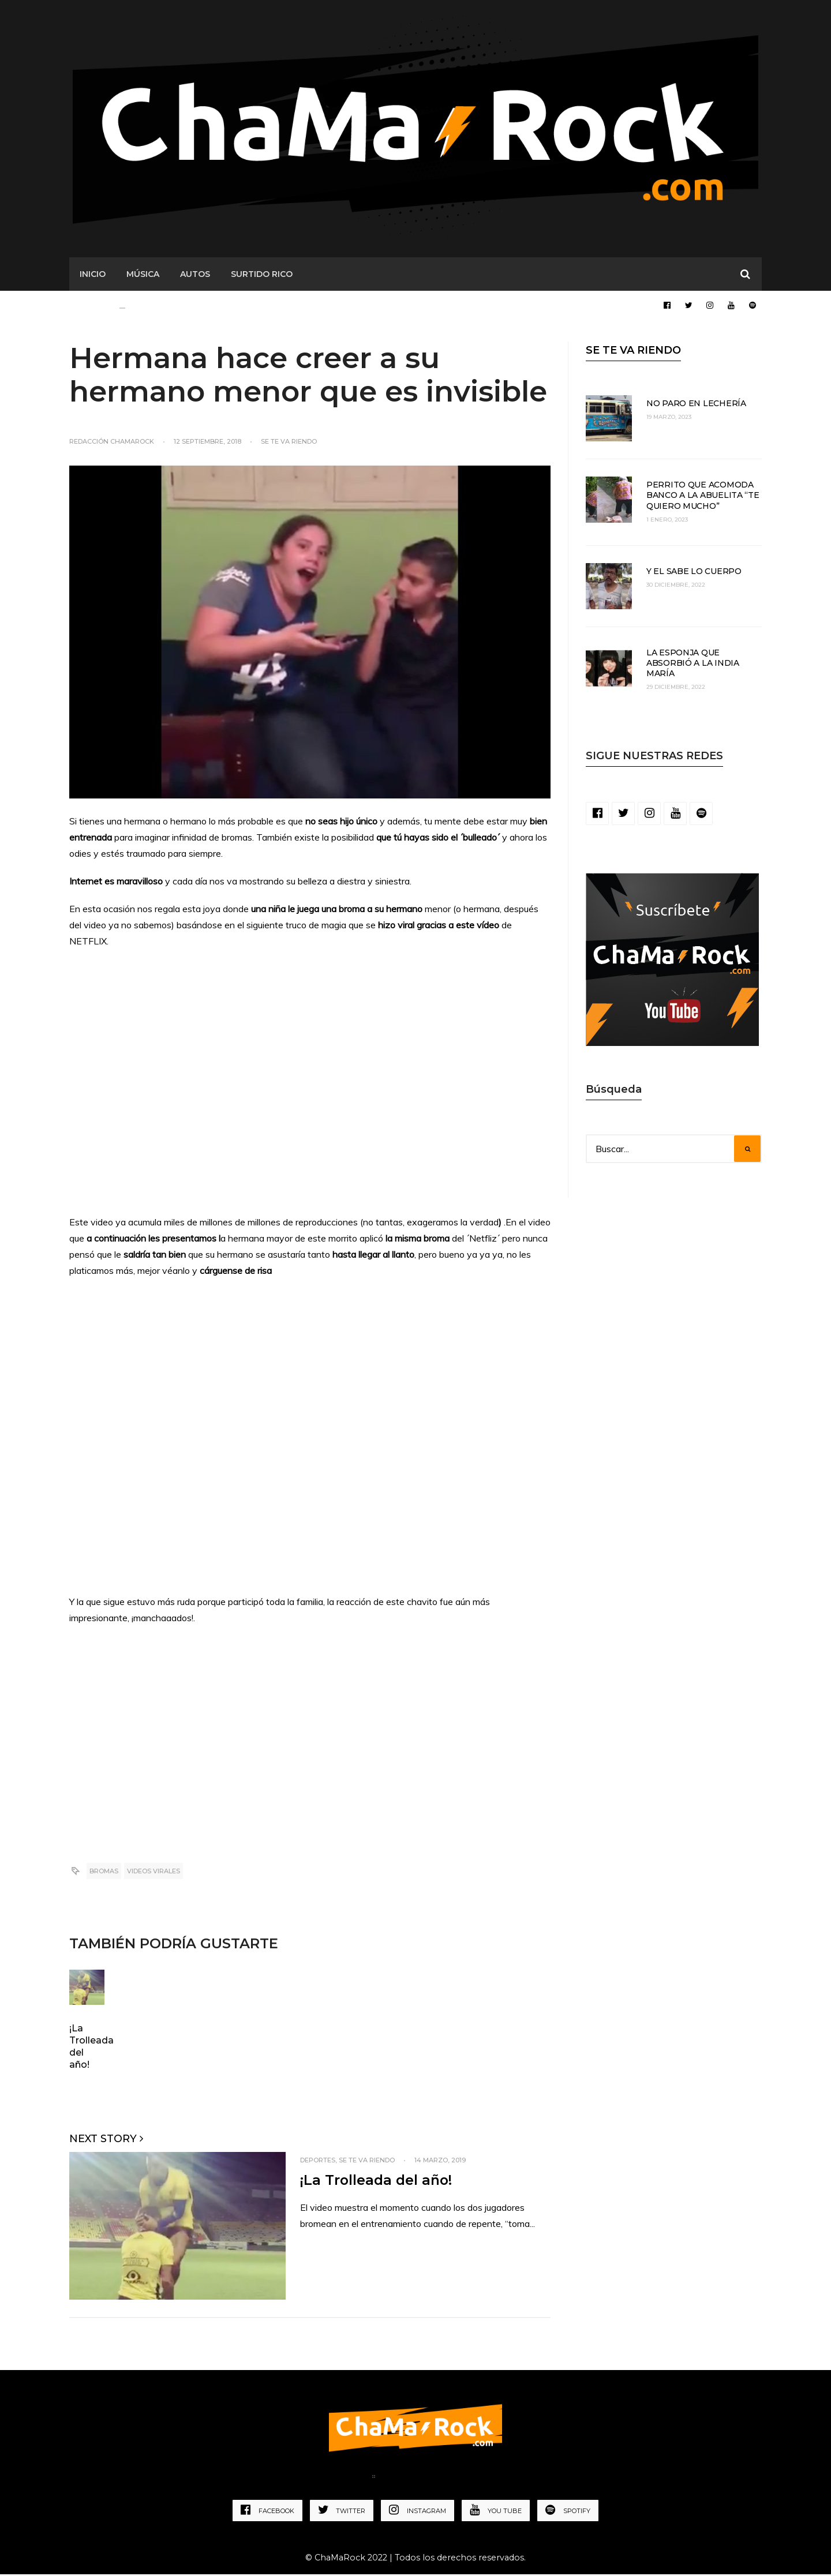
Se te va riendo (289, 444)
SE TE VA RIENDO (633, 352)
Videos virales (153, 1873)
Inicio (93, 276)
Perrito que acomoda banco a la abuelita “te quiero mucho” (702, 497)
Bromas (103, 1873)
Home (348, 2480)
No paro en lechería (696, 405)
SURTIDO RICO (262, 276)
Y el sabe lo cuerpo (694, 573)
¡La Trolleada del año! (377, 2182)
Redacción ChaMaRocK (111, 444)
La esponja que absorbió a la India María (692, 665)
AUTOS (195, 276)
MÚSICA (142, 276)
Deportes (317, 2162)
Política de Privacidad (437, 2480)
